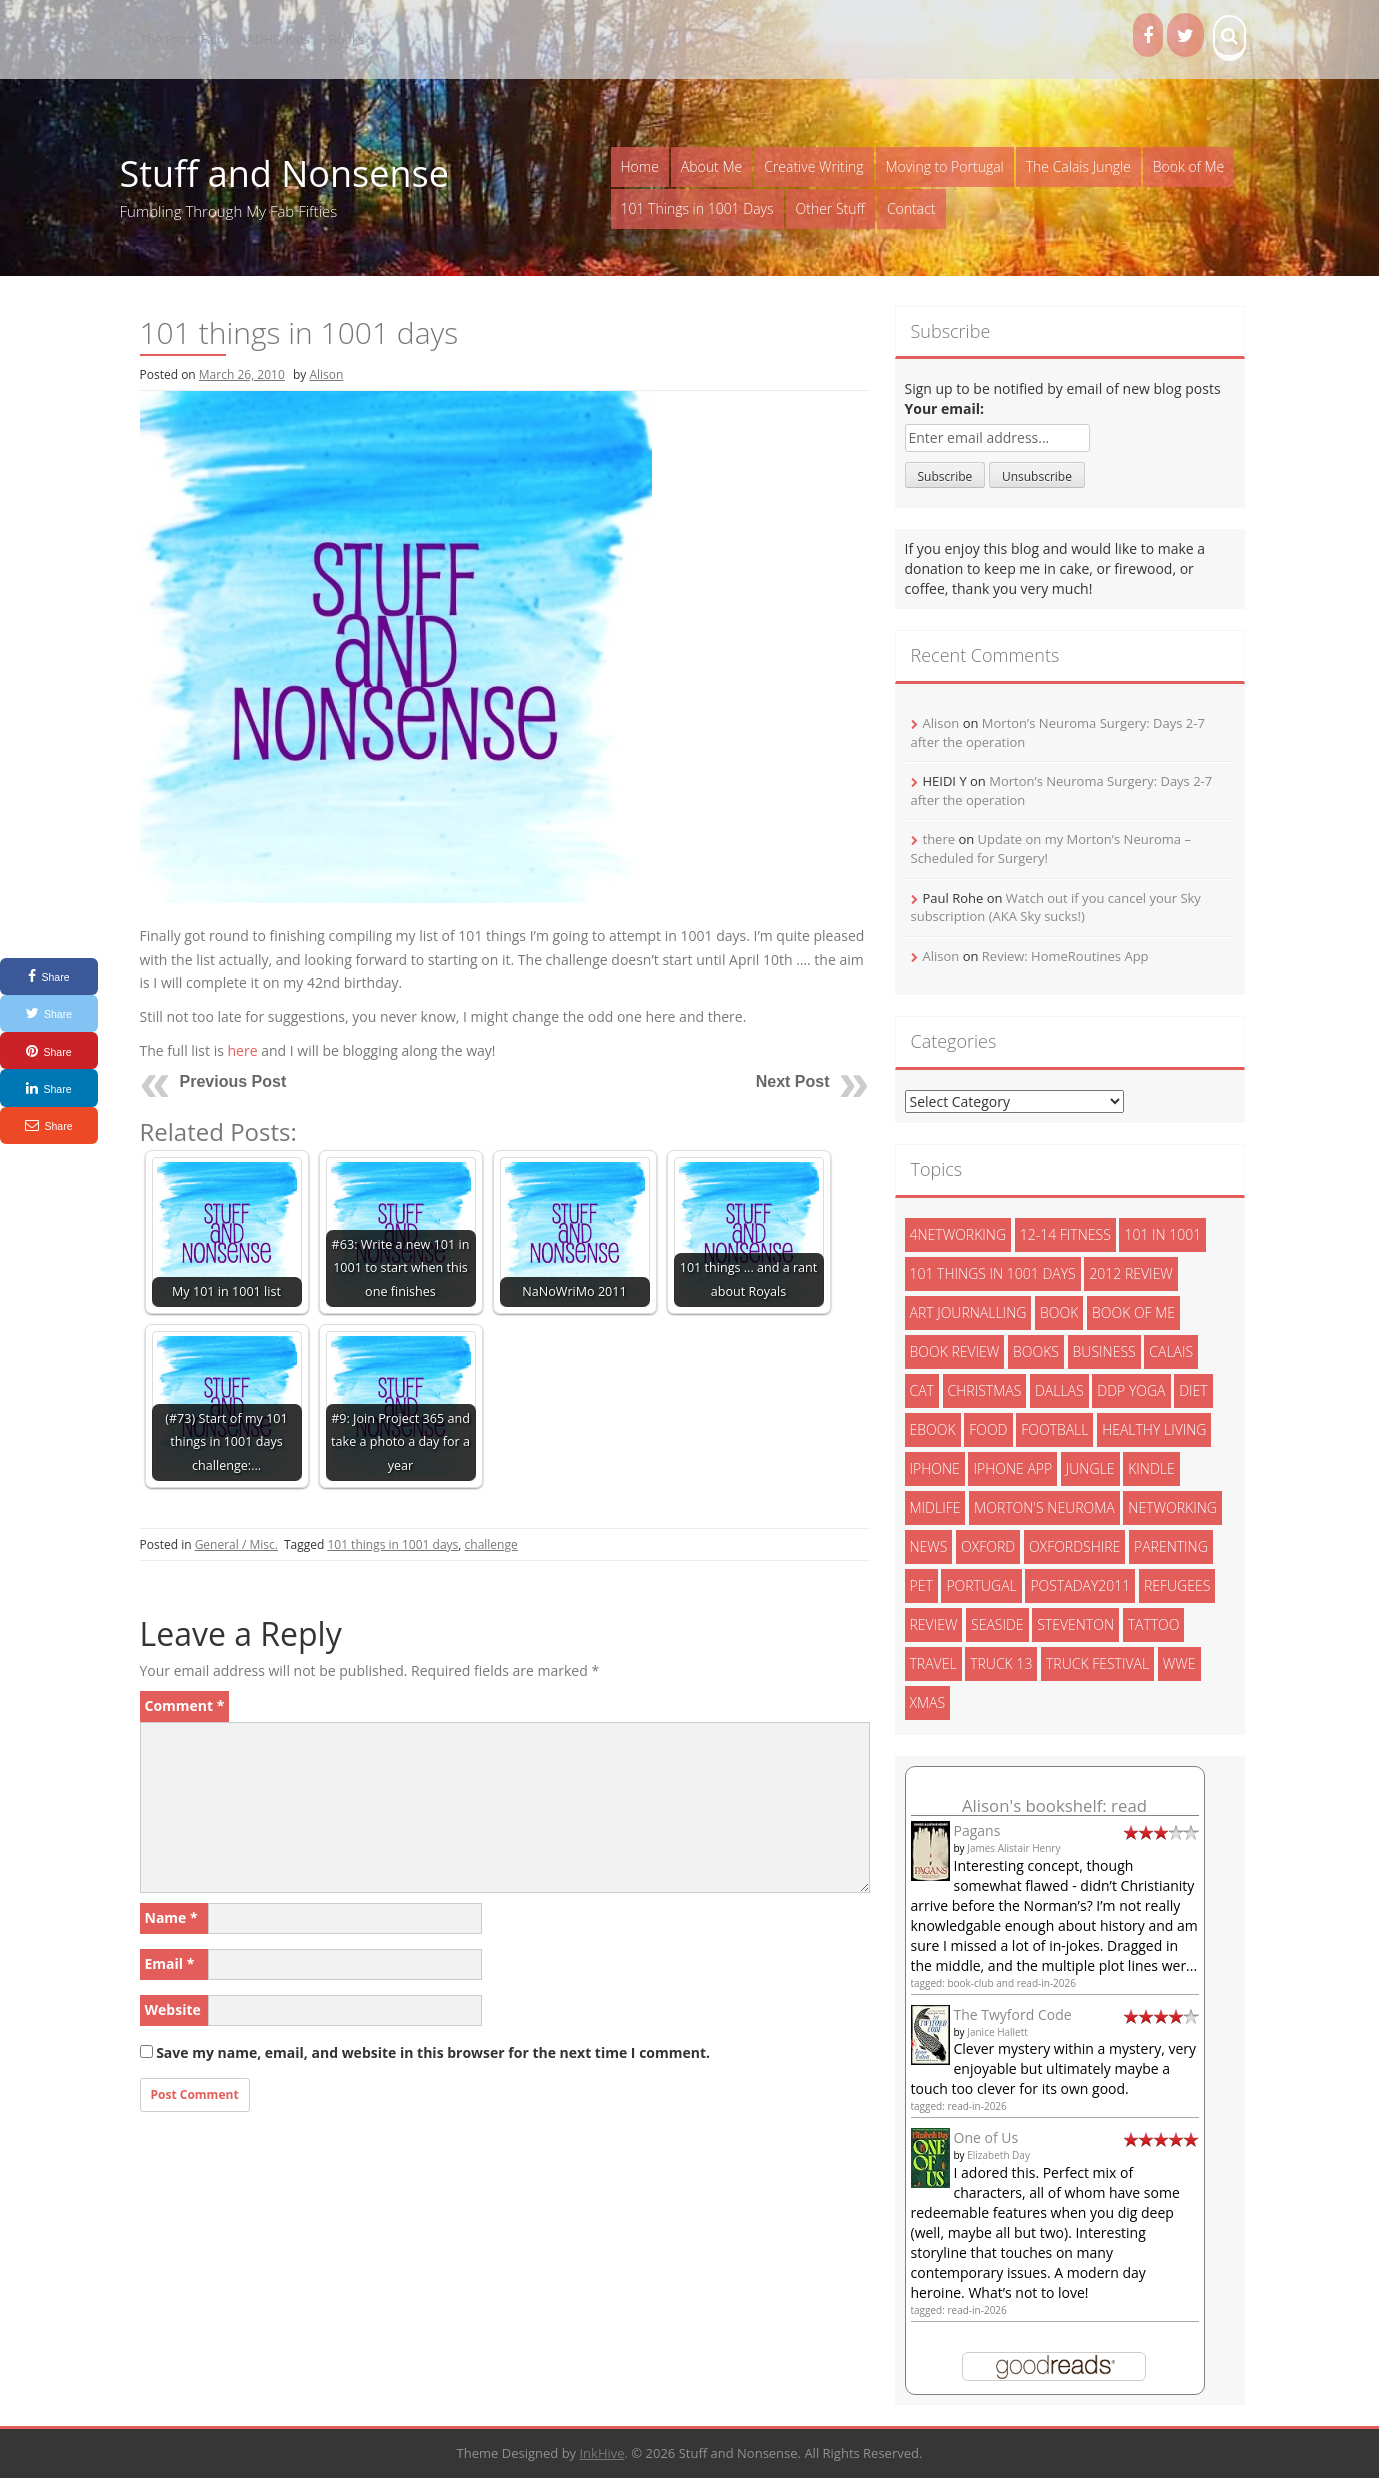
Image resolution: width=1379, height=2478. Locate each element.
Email (170, 1963)
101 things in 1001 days (392, 1544)
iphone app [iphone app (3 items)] (1012, 1468)
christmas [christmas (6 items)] (985, 1390)
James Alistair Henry (1013, 1848)
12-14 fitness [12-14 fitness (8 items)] (1065, 1234)
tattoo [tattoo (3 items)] (1154, 1624)
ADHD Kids (278, 39)
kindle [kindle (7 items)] (1151, 1468)
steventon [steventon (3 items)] (1075, 1624)
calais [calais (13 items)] (1171, 1351)
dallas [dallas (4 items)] (1059, 1390)
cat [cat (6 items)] (922, 1390)
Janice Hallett (997, 2032)
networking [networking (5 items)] (1172, 1507)
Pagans (977, 1830)
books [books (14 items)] (1036, 1351)
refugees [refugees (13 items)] (1177, 1585)
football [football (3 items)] (1054, 1429)
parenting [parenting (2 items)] (1171, 1546)
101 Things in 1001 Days (697, 208)
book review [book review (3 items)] (955, 1351)
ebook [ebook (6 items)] (933, 1429)
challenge (491, 1544)
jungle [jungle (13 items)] (1090, 1468)
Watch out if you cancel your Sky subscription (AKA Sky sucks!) (1056, 907)
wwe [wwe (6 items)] (1179, 1663)
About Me (711, 166)
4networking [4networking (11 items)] (958, 1234)
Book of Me (1188, 166)
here (243, 1050)
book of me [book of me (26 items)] (1133, 1312)
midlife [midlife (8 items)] (935, 1507)
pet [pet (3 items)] (921, 1585)
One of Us (986, 2137)
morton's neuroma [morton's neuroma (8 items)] (1044, 1507)
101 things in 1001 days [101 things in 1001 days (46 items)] (993, 1273)
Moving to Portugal (945, 166)
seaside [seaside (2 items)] (997, 1624)
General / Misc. (236, 1544)
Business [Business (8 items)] (1104, 1351)
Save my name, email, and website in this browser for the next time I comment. (433, 2052)
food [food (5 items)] (988, 1429)
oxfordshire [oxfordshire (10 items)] (1074, 1546)
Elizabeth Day (998, 2155)
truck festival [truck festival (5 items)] (1097, 1663)
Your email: (945, 408)
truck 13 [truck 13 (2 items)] (1001, 1663)
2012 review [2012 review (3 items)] (1130, 1273)
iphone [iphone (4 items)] (935, 1468)
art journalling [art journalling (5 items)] (968, 1312)
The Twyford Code (1013, 2014)
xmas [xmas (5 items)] (928, 1702)
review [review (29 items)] (934, 1624)
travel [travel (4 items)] (933, 1663)
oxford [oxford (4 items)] (988, 1546)
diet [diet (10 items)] (1193, 1390)
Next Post (793, 1081)
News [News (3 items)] (929, 1546)
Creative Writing (813, 166)
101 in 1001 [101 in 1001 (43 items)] (1162, 1234)
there (939, 839)
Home (640, 166)
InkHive (601, 2453)
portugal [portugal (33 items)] (981, 1585)
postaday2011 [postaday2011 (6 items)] (1080, 1585)
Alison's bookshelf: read (1054, 1805)
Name (171, 1917)
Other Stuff (830, 208)
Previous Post (233, 1081)
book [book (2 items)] (1059, 1312)
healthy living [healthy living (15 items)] (1154, 1429)
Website (173, 2009)
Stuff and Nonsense (284, 173)
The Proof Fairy (185, 39)
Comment (185, 1705)
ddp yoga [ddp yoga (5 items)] (1131, 1390)
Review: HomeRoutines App (1065, 956)
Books (347, 39)
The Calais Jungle (1078, 166)
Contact (911, 208)
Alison (326, 374)
